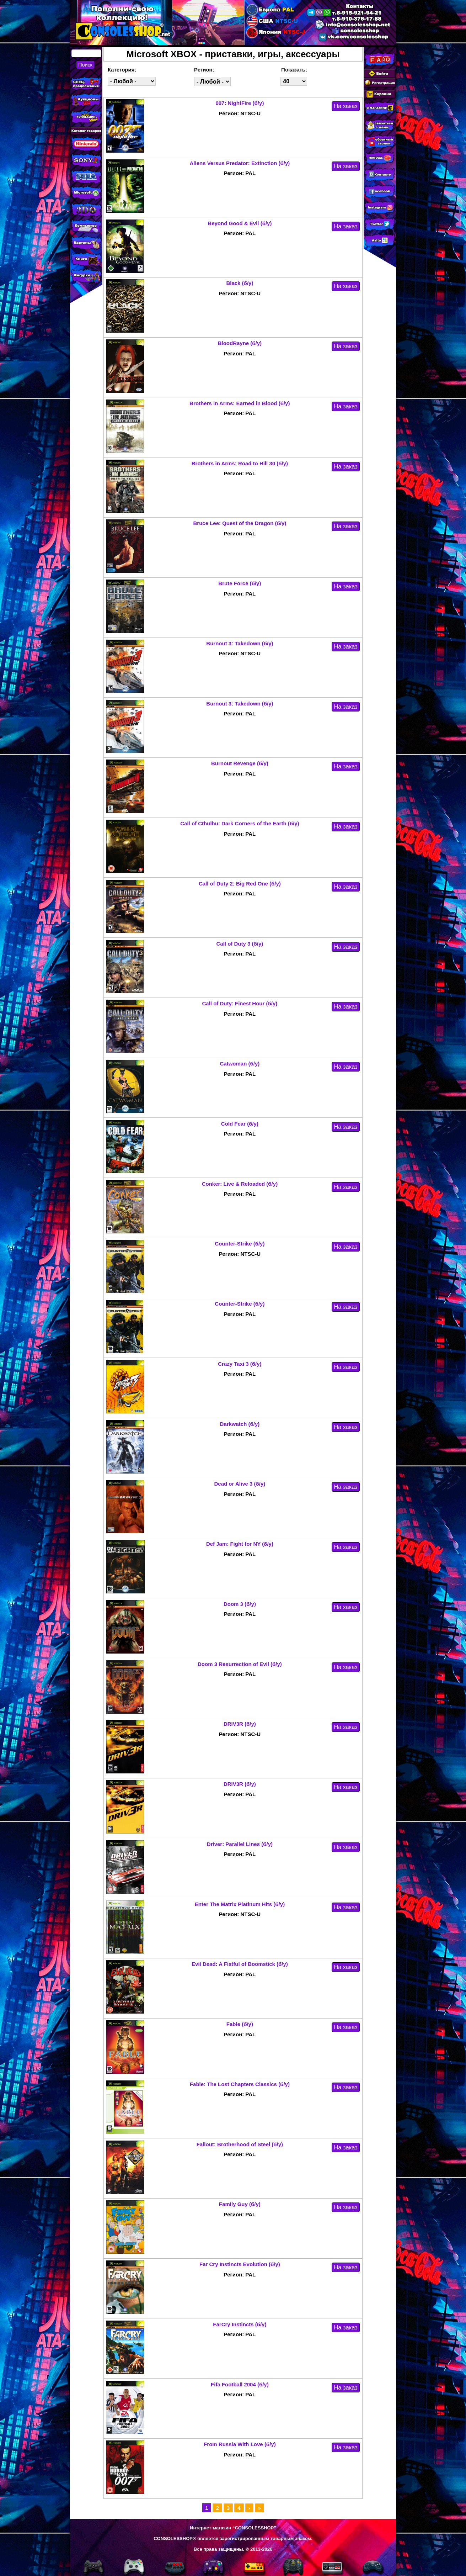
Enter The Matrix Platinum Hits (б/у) (240, 1904)
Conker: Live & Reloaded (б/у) (240, 1184)
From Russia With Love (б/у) (240, 2444)
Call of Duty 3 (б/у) (239, 944)
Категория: (122, 70)
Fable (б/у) (239, 2024)
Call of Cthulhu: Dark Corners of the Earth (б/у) (239, 823)
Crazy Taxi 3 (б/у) (239, 1364)
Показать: (294, 70)
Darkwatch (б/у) (240, 1424)
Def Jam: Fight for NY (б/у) (239, 1544)
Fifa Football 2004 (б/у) (240, 2384)
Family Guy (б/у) (240, 2204)
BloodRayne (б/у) (240, 343)
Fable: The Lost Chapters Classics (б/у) (240, 2084)
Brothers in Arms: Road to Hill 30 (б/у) (240, 463)
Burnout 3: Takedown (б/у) (239, 643)
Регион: (204, 70)
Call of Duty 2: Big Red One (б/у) (240, 883)
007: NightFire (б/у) (239, 103)
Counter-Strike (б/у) (239, 1244)
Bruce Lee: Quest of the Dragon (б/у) (239, 523)
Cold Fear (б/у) (239, 1124)
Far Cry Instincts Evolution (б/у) (239, 2264)
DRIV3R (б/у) (240, 1724)
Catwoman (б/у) (240, 1063)
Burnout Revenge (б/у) (239, 763)
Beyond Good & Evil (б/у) (240, 223)
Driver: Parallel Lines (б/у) (240, 1844)
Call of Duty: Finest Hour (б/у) (240, 1003)
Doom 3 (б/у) (240, 1604)
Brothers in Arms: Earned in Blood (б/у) (239, 403)
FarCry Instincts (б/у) (239, 2324)
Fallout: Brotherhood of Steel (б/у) (240, 2144)
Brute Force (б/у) (239, 583)
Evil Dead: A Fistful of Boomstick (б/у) (240, 1964)
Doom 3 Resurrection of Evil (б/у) (240, 1664)
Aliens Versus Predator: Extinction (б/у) (239, 163)
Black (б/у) (239, 283)
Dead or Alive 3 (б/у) (240, 1484)
